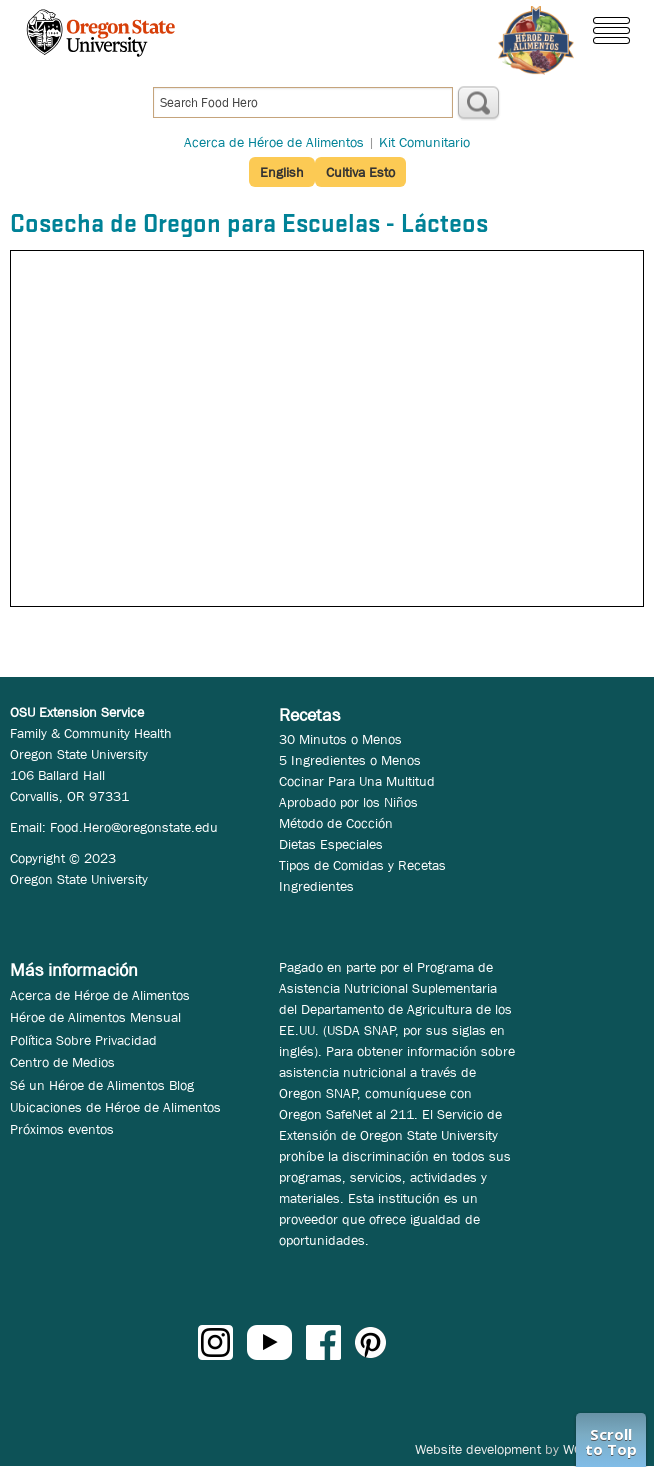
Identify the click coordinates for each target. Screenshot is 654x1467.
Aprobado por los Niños (348, 802)
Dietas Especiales (331, 844)
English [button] (282, 172)
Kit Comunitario (424, 142)
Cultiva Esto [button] (360, 172)
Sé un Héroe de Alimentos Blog (102, 1085)
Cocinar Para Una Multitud (357, 781)
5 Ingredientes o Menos (350, 760)
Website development (478, 1449)
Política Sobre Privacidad (83, 1040)
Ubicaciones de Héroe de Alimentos (115, 1107)
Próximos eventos (62, 1129)
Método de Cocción (336, 823)
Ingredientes (316, 886)
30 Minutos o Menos (340, 739)
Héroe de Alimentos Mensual (95, 1017)
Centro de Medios (62, 1062)
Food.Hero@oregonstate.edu (134, 827)
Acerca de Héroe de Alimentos (274, 142)
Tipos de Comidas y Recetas (362, 865)
